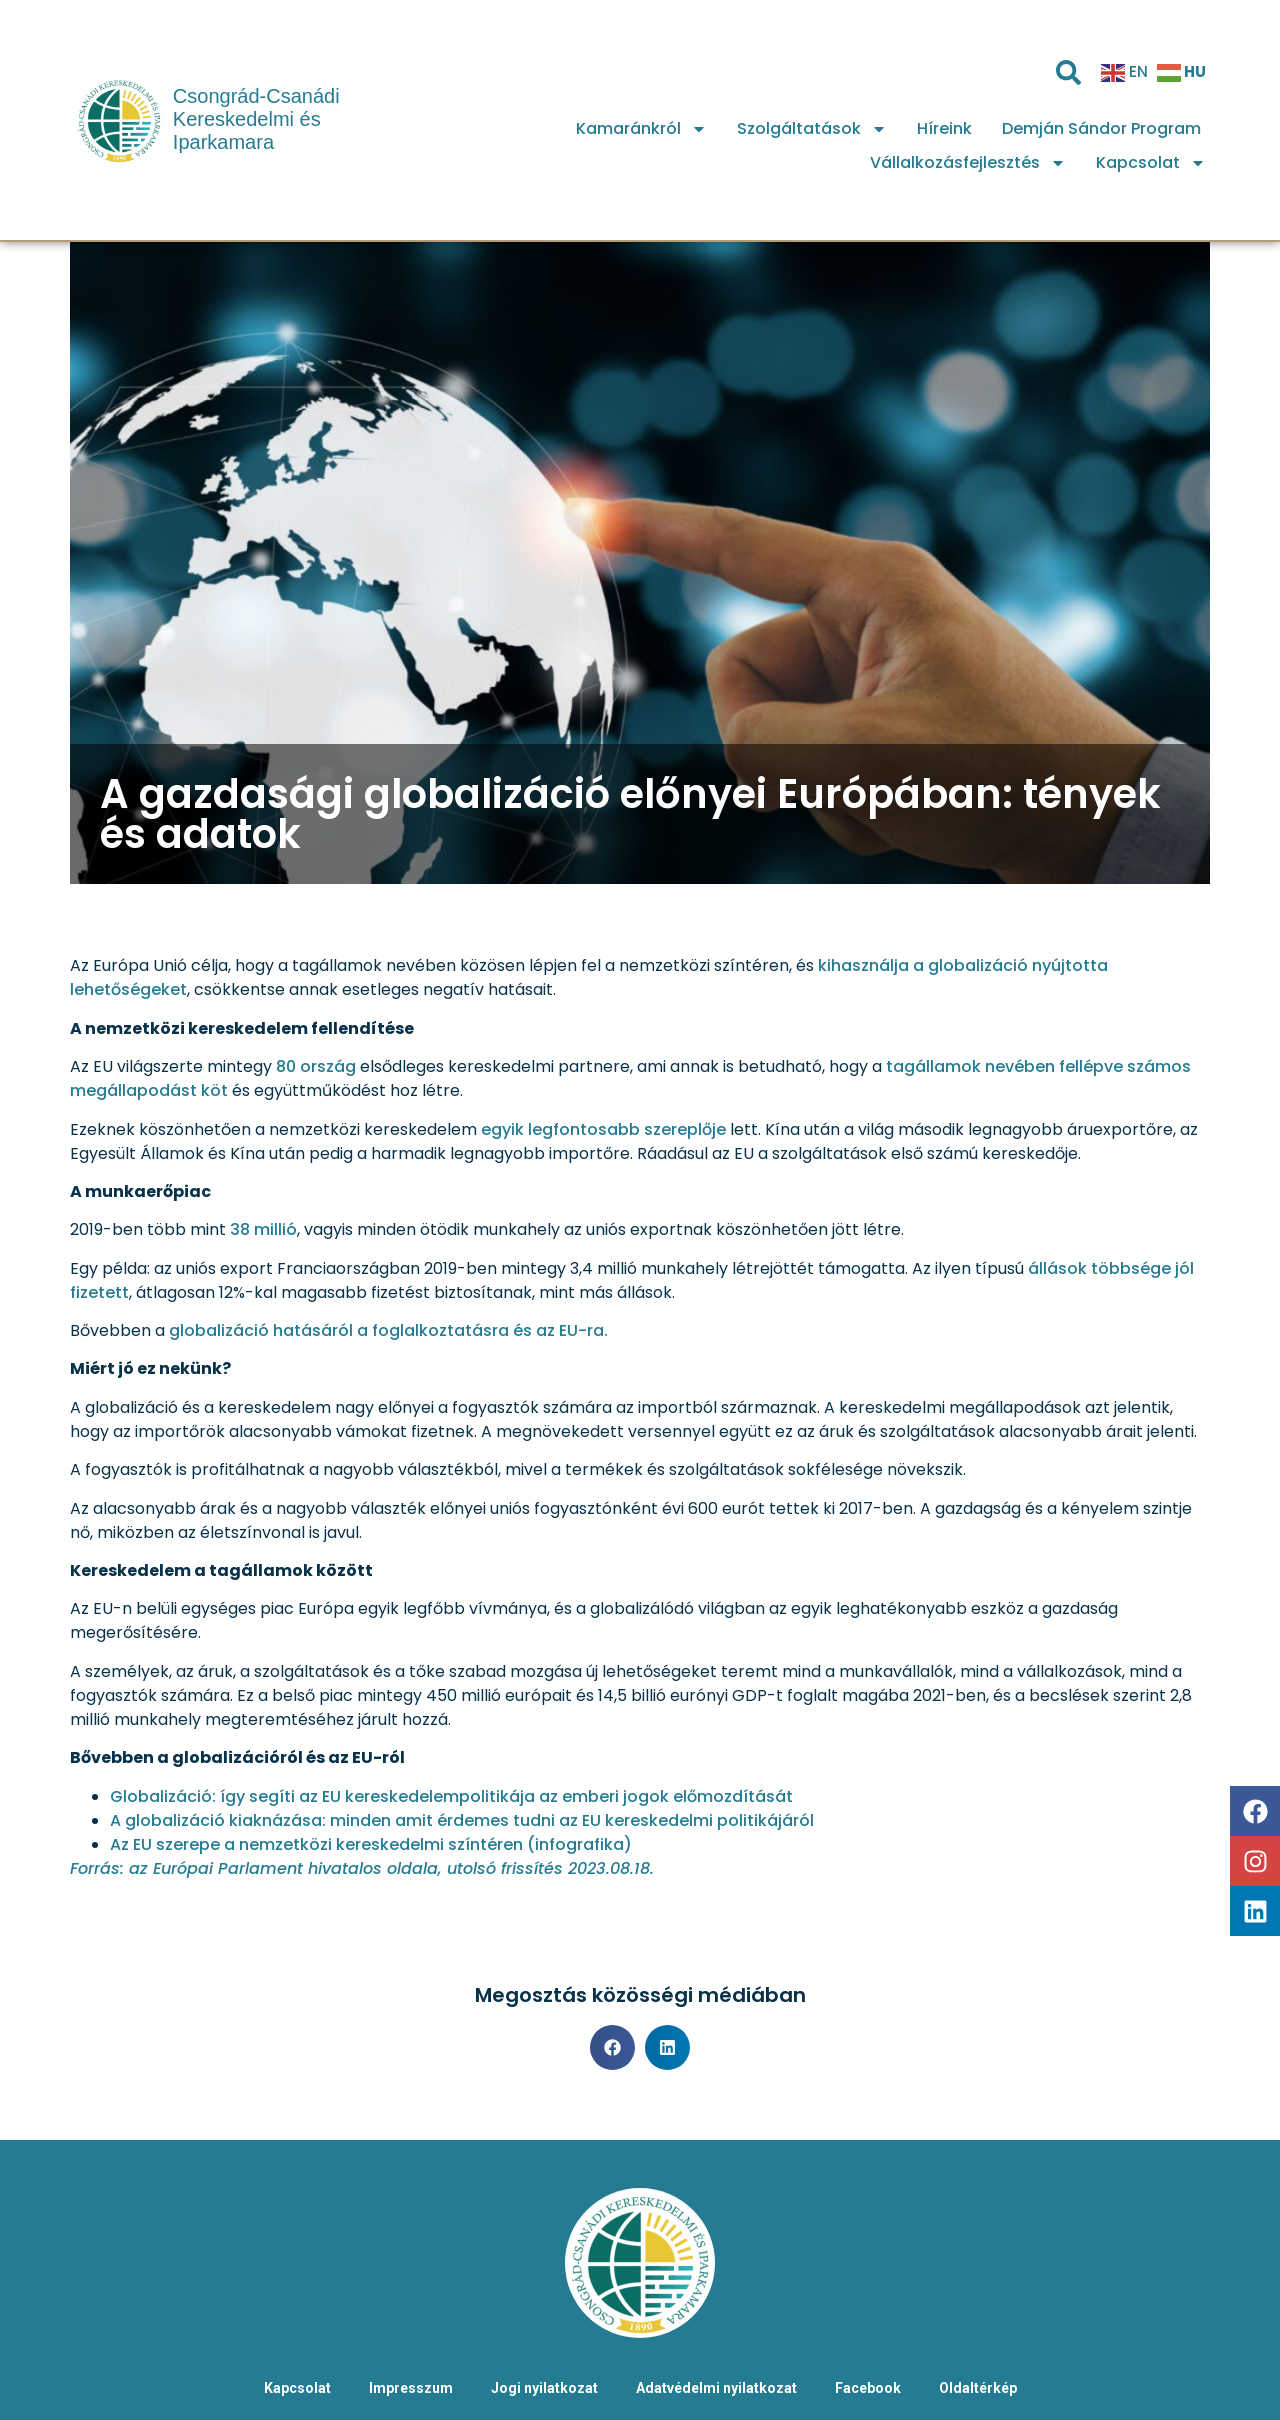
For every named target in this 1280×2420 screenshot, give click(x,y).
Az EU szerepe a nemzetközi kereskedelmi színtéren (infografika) (371, 1844)
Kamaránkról (641, 129)
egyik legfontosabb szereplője (603, 1129)
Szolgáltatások (812, 129)
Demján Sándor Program (1101, 128)
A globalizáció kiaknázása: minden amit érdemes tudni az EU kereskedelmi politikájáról (462, 1820)
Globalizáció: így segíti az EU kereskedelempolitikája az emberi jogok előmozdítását (451, 1796)
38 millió (263, 1229)
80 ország (316, 1066)
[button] (612, 2047)
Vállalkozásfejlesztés (968, 163)
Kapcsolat (1151, 163)
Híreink (944, 128)
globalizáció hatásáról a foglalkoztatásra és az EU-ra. (388, 1330)
